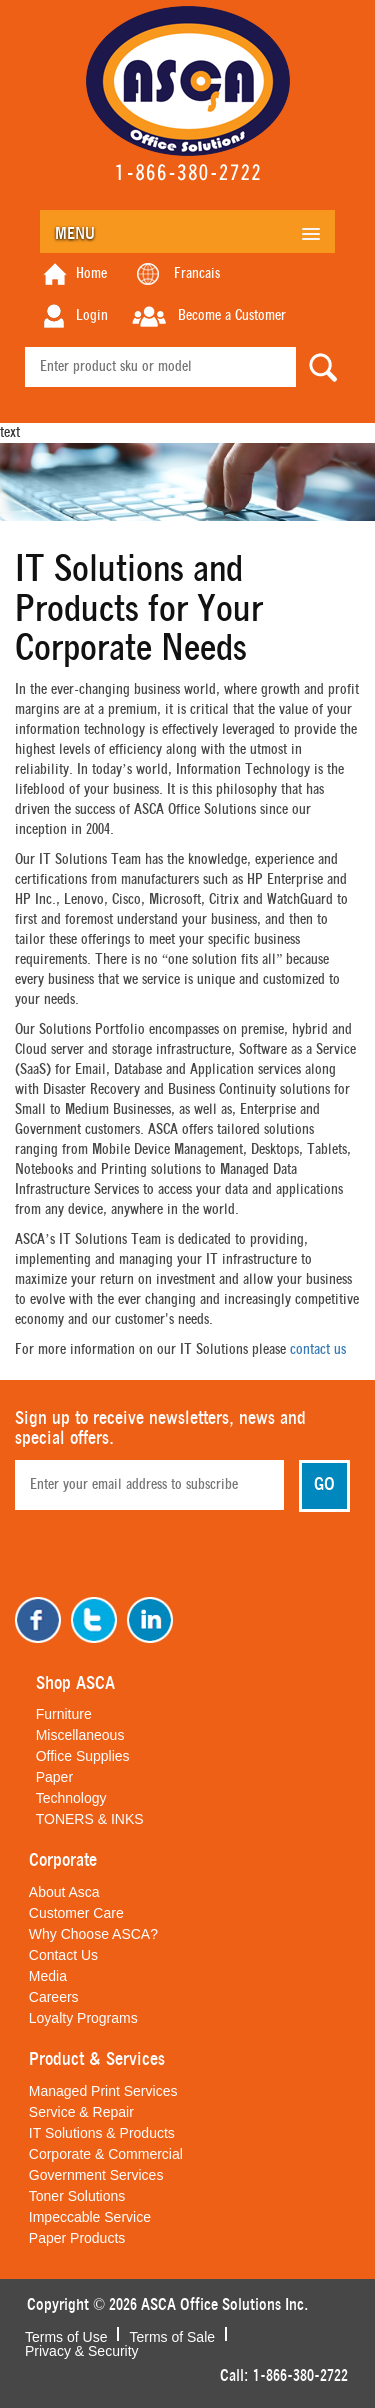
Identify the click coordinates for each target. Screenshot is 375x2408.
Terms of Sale (172, 2335)
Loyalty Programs (83, 2018)
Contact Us (63, 1955)
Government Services (96, 2175)
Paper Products (77, 2238)
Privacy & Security (82, 2349)
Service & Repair (81, 2112)
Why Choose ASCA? (93, 1934)
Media (48, 1976)
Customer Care (76, 1913)
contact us (318, 1350)
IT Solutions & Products (102, 2133)
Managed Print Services (103, 2091)
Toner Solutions (77, 2196)
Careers (54, 1997)
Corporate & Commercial (106, 2154)
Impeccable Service (90, 2217)
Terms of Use (66, 2335)
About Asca (64, 1892)
